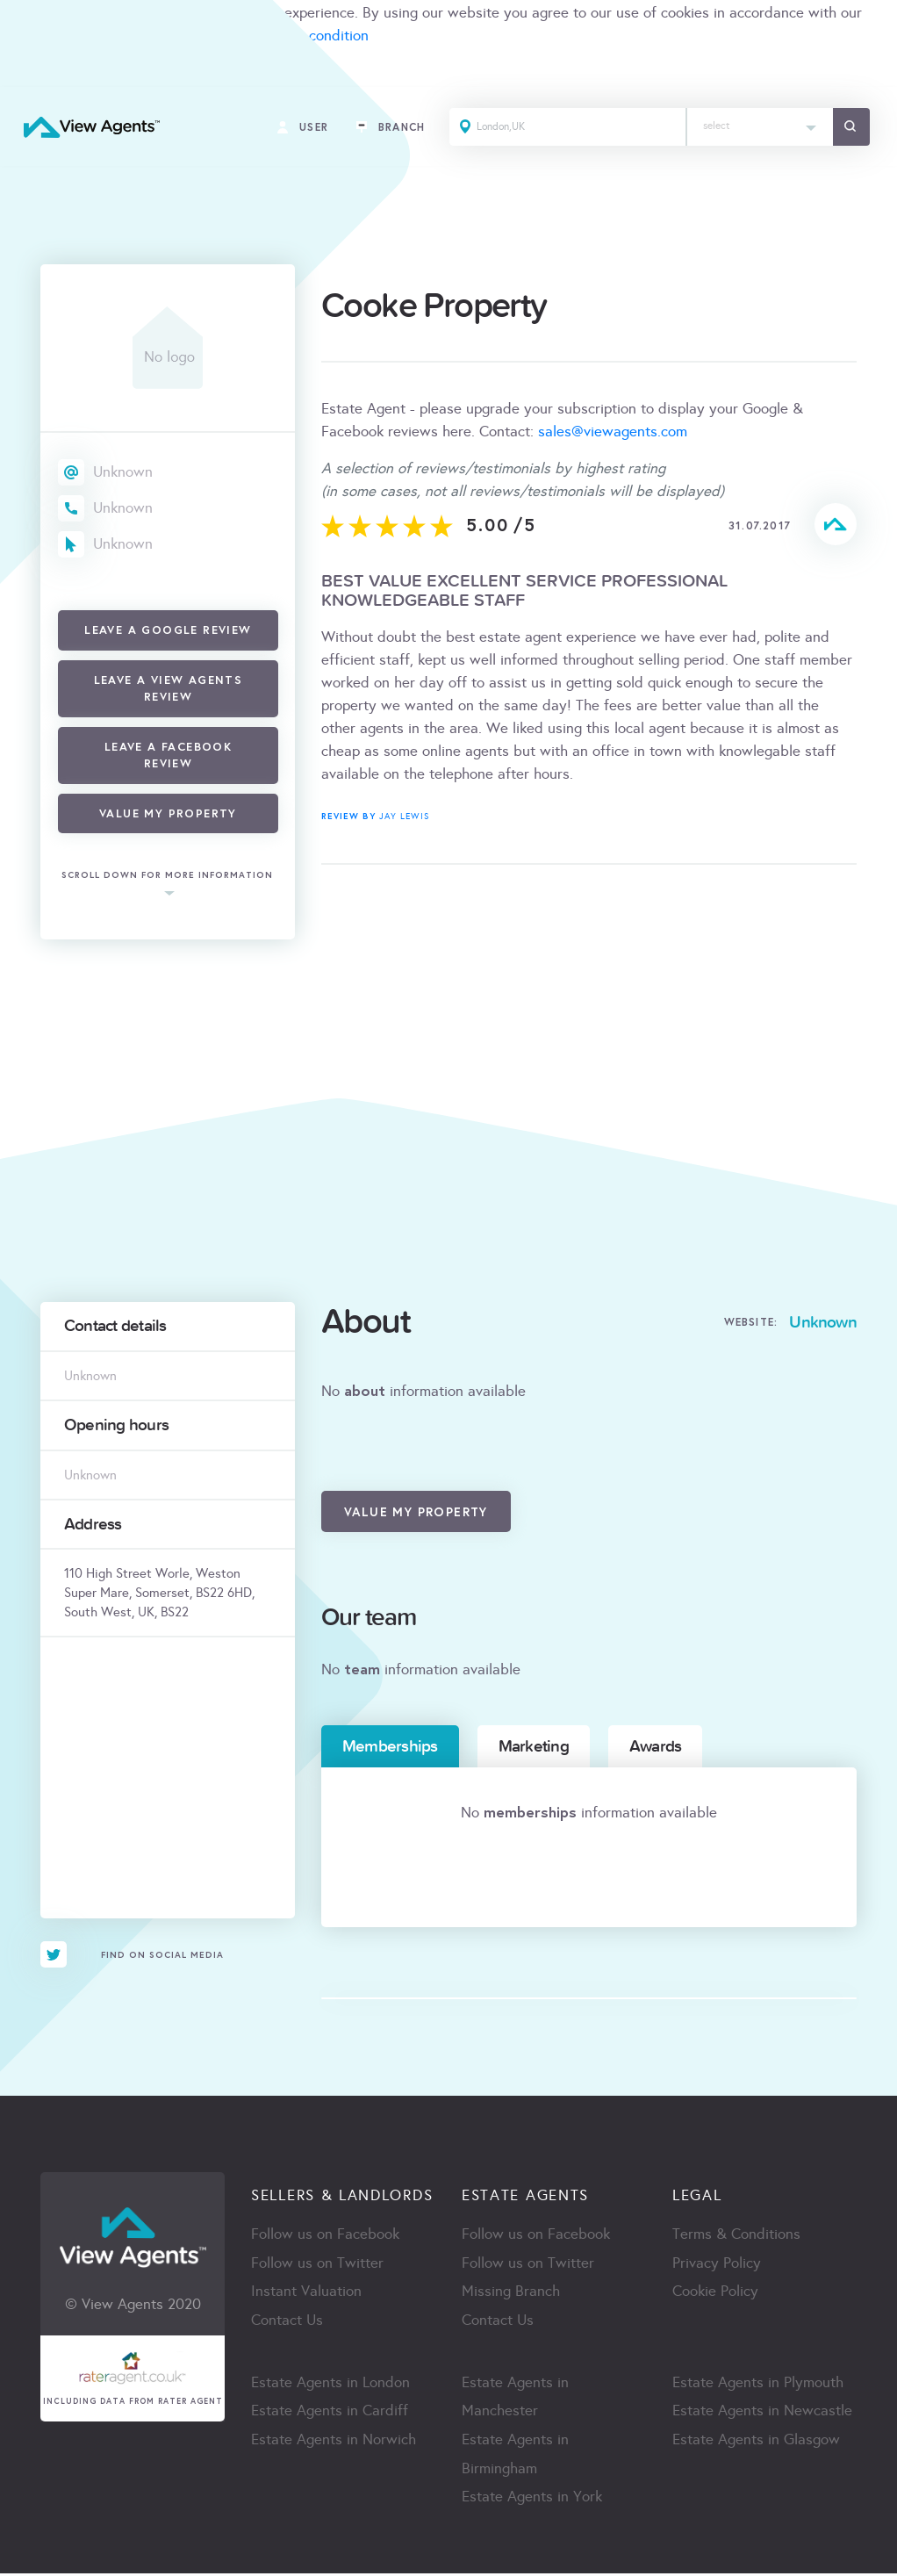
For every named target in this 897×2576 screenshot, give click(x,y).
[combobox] (757, 129)
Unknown (123, 472)
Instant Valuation (306, 2293)
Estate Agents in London (330, 2384)
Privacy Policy (716, 2264)
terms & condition (311, 35)
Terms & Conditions (736, 2235)
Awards (655, 1746)
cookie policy (41, 35)
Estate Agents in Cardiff (329, 2413)
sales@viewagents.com (612, 431)
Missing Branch (511, 2293)
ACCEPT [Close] (33, 74)
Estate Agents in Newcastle (762, 2413)
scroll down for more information (167, 875)
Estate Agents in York (532, 2500)
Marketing (534, 1746)
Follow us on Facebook (325, 2235)
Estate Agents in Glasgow (756, 2442)
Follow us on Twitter (317, 2264)
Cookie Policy (715, 2293)
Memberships (390, 1746)
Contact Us (287, 2322)
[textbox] (757, 123)
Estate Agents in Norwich (333, 2442)
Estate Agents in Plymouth (757, 2384)
